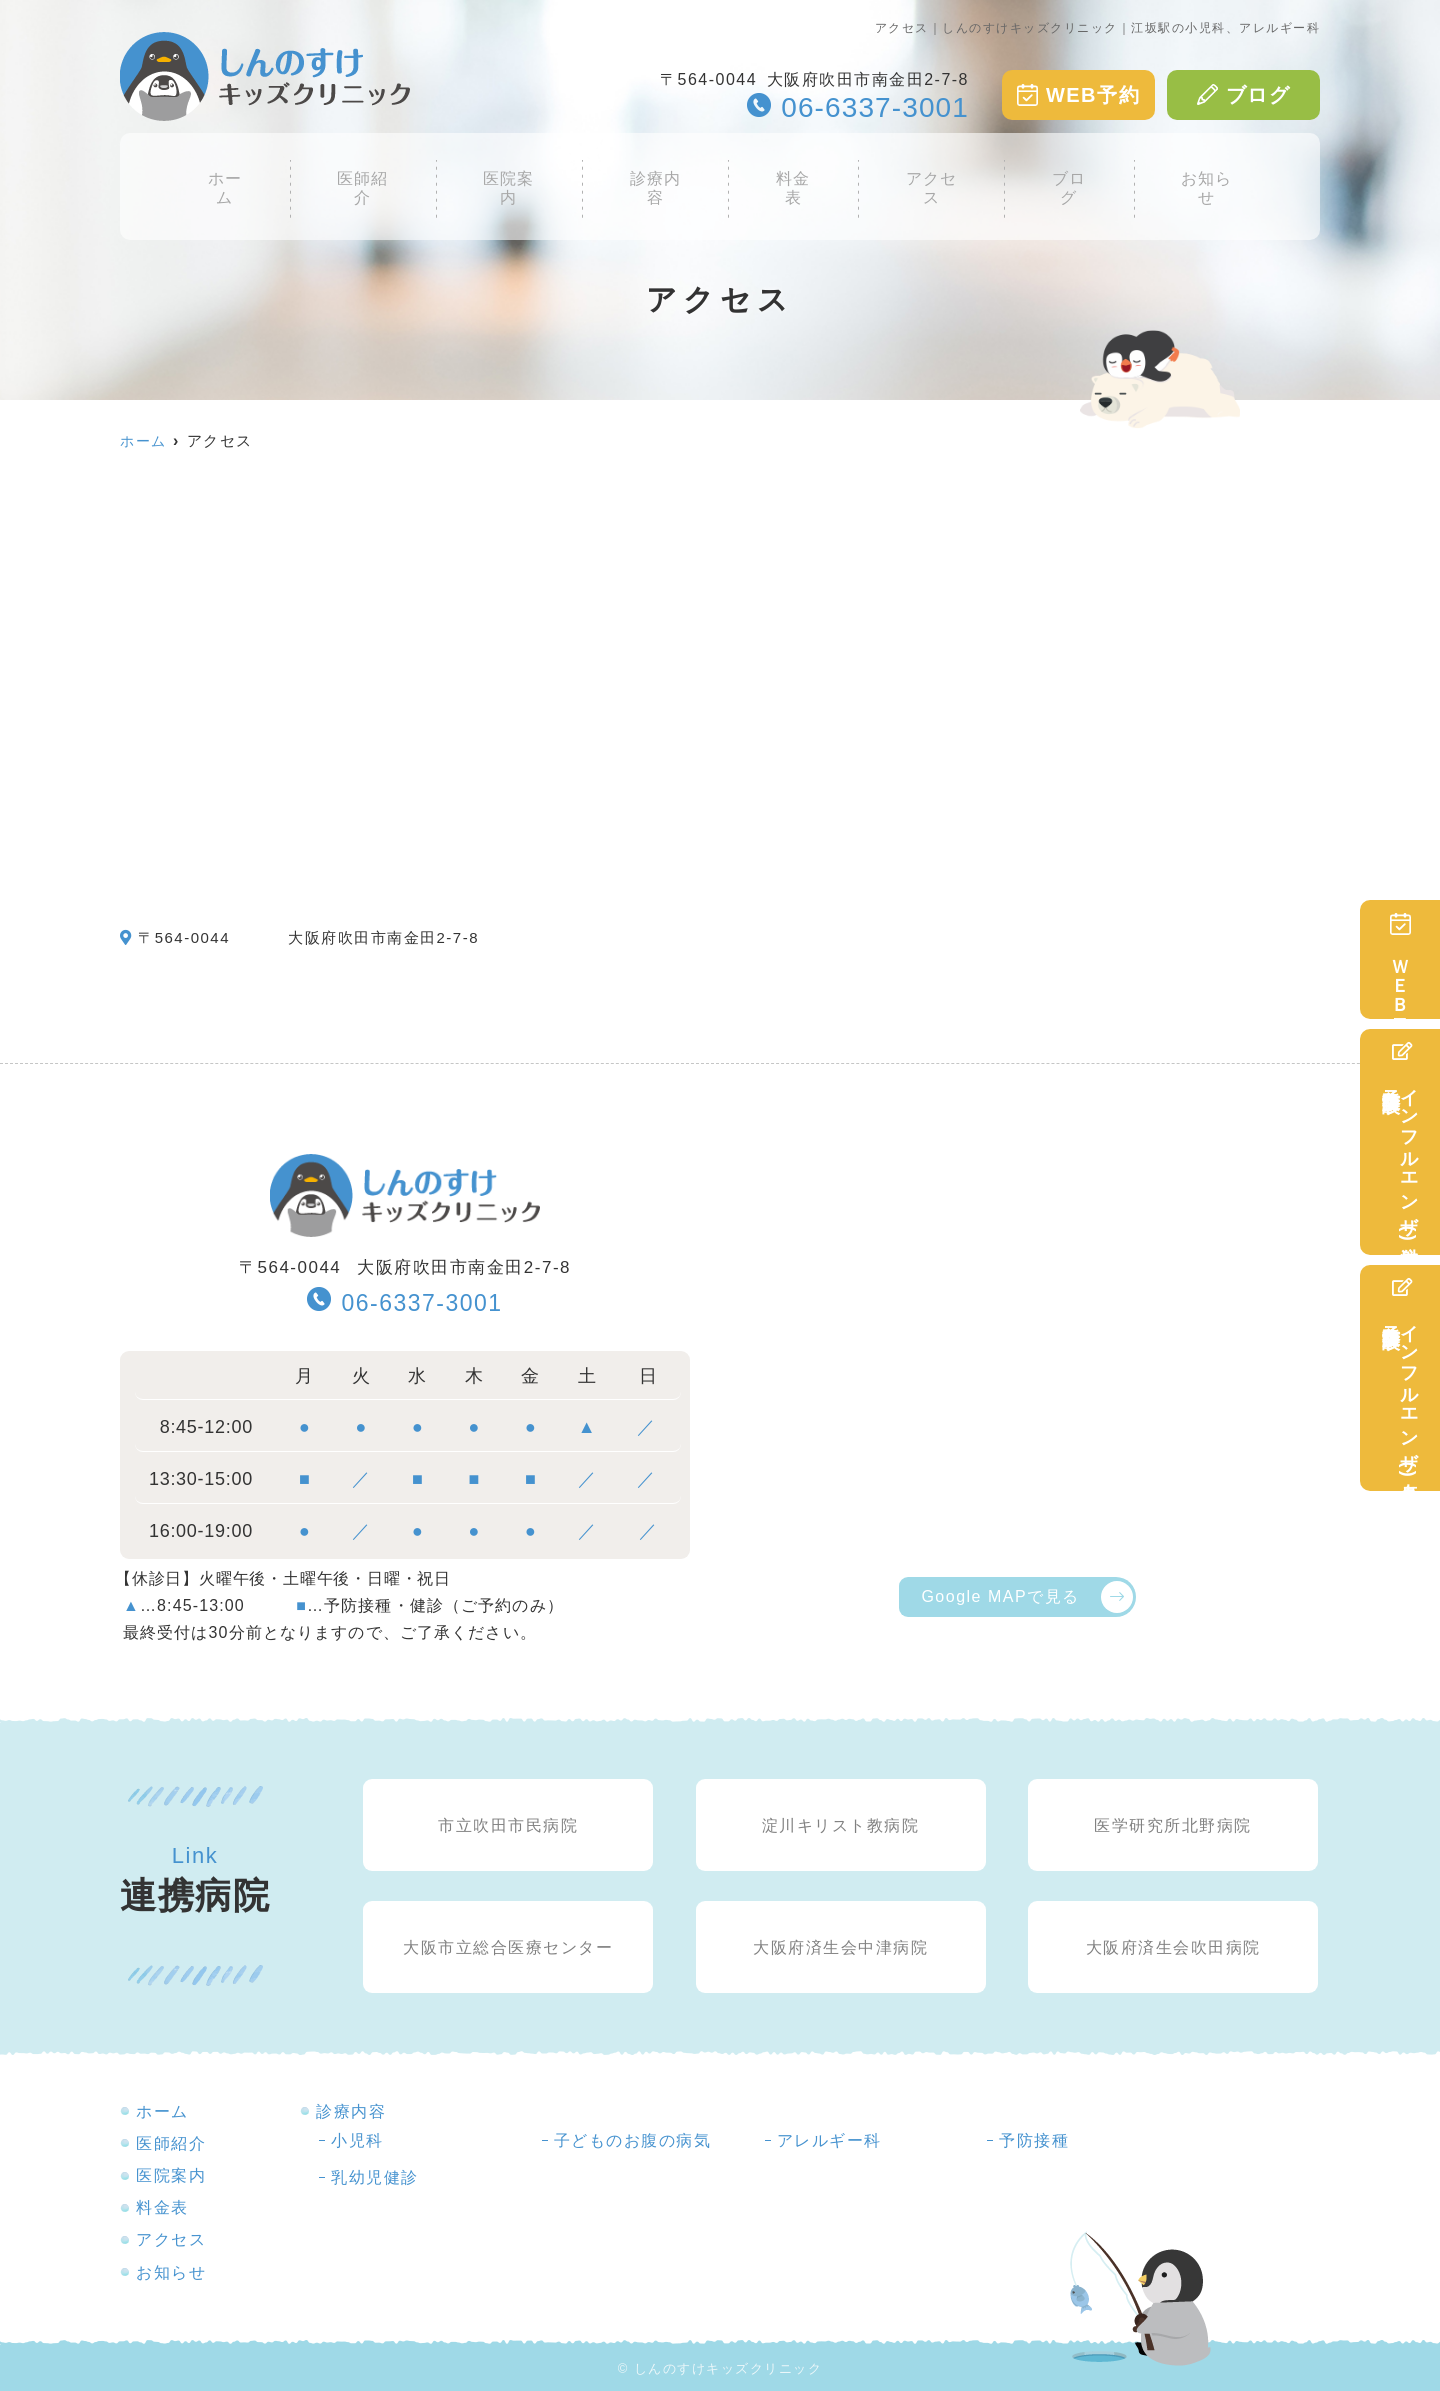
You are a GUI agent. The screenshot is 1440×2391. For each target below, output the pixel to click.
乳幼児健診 (375, 2177)
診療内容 (659, 172)
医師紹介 (379, 172)
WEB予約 (1078, 95)
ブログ (1244, 95)
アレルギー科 (829, 2140)
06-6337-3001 (405, 1301)
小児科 (357, 2140)
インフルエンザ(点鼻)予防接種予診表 (1400, 1378)
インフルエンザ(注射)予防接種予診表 (1400, 1142)
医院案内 (519, 172)
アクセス (921, 172)
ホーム (248, 172)
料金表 (790, 172)
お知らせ (1183, 172)
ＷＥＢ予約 (1400, 959)
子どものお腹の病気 (633, 2140)
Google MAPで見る (1000, 1596)
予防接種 (1034, 2140)
